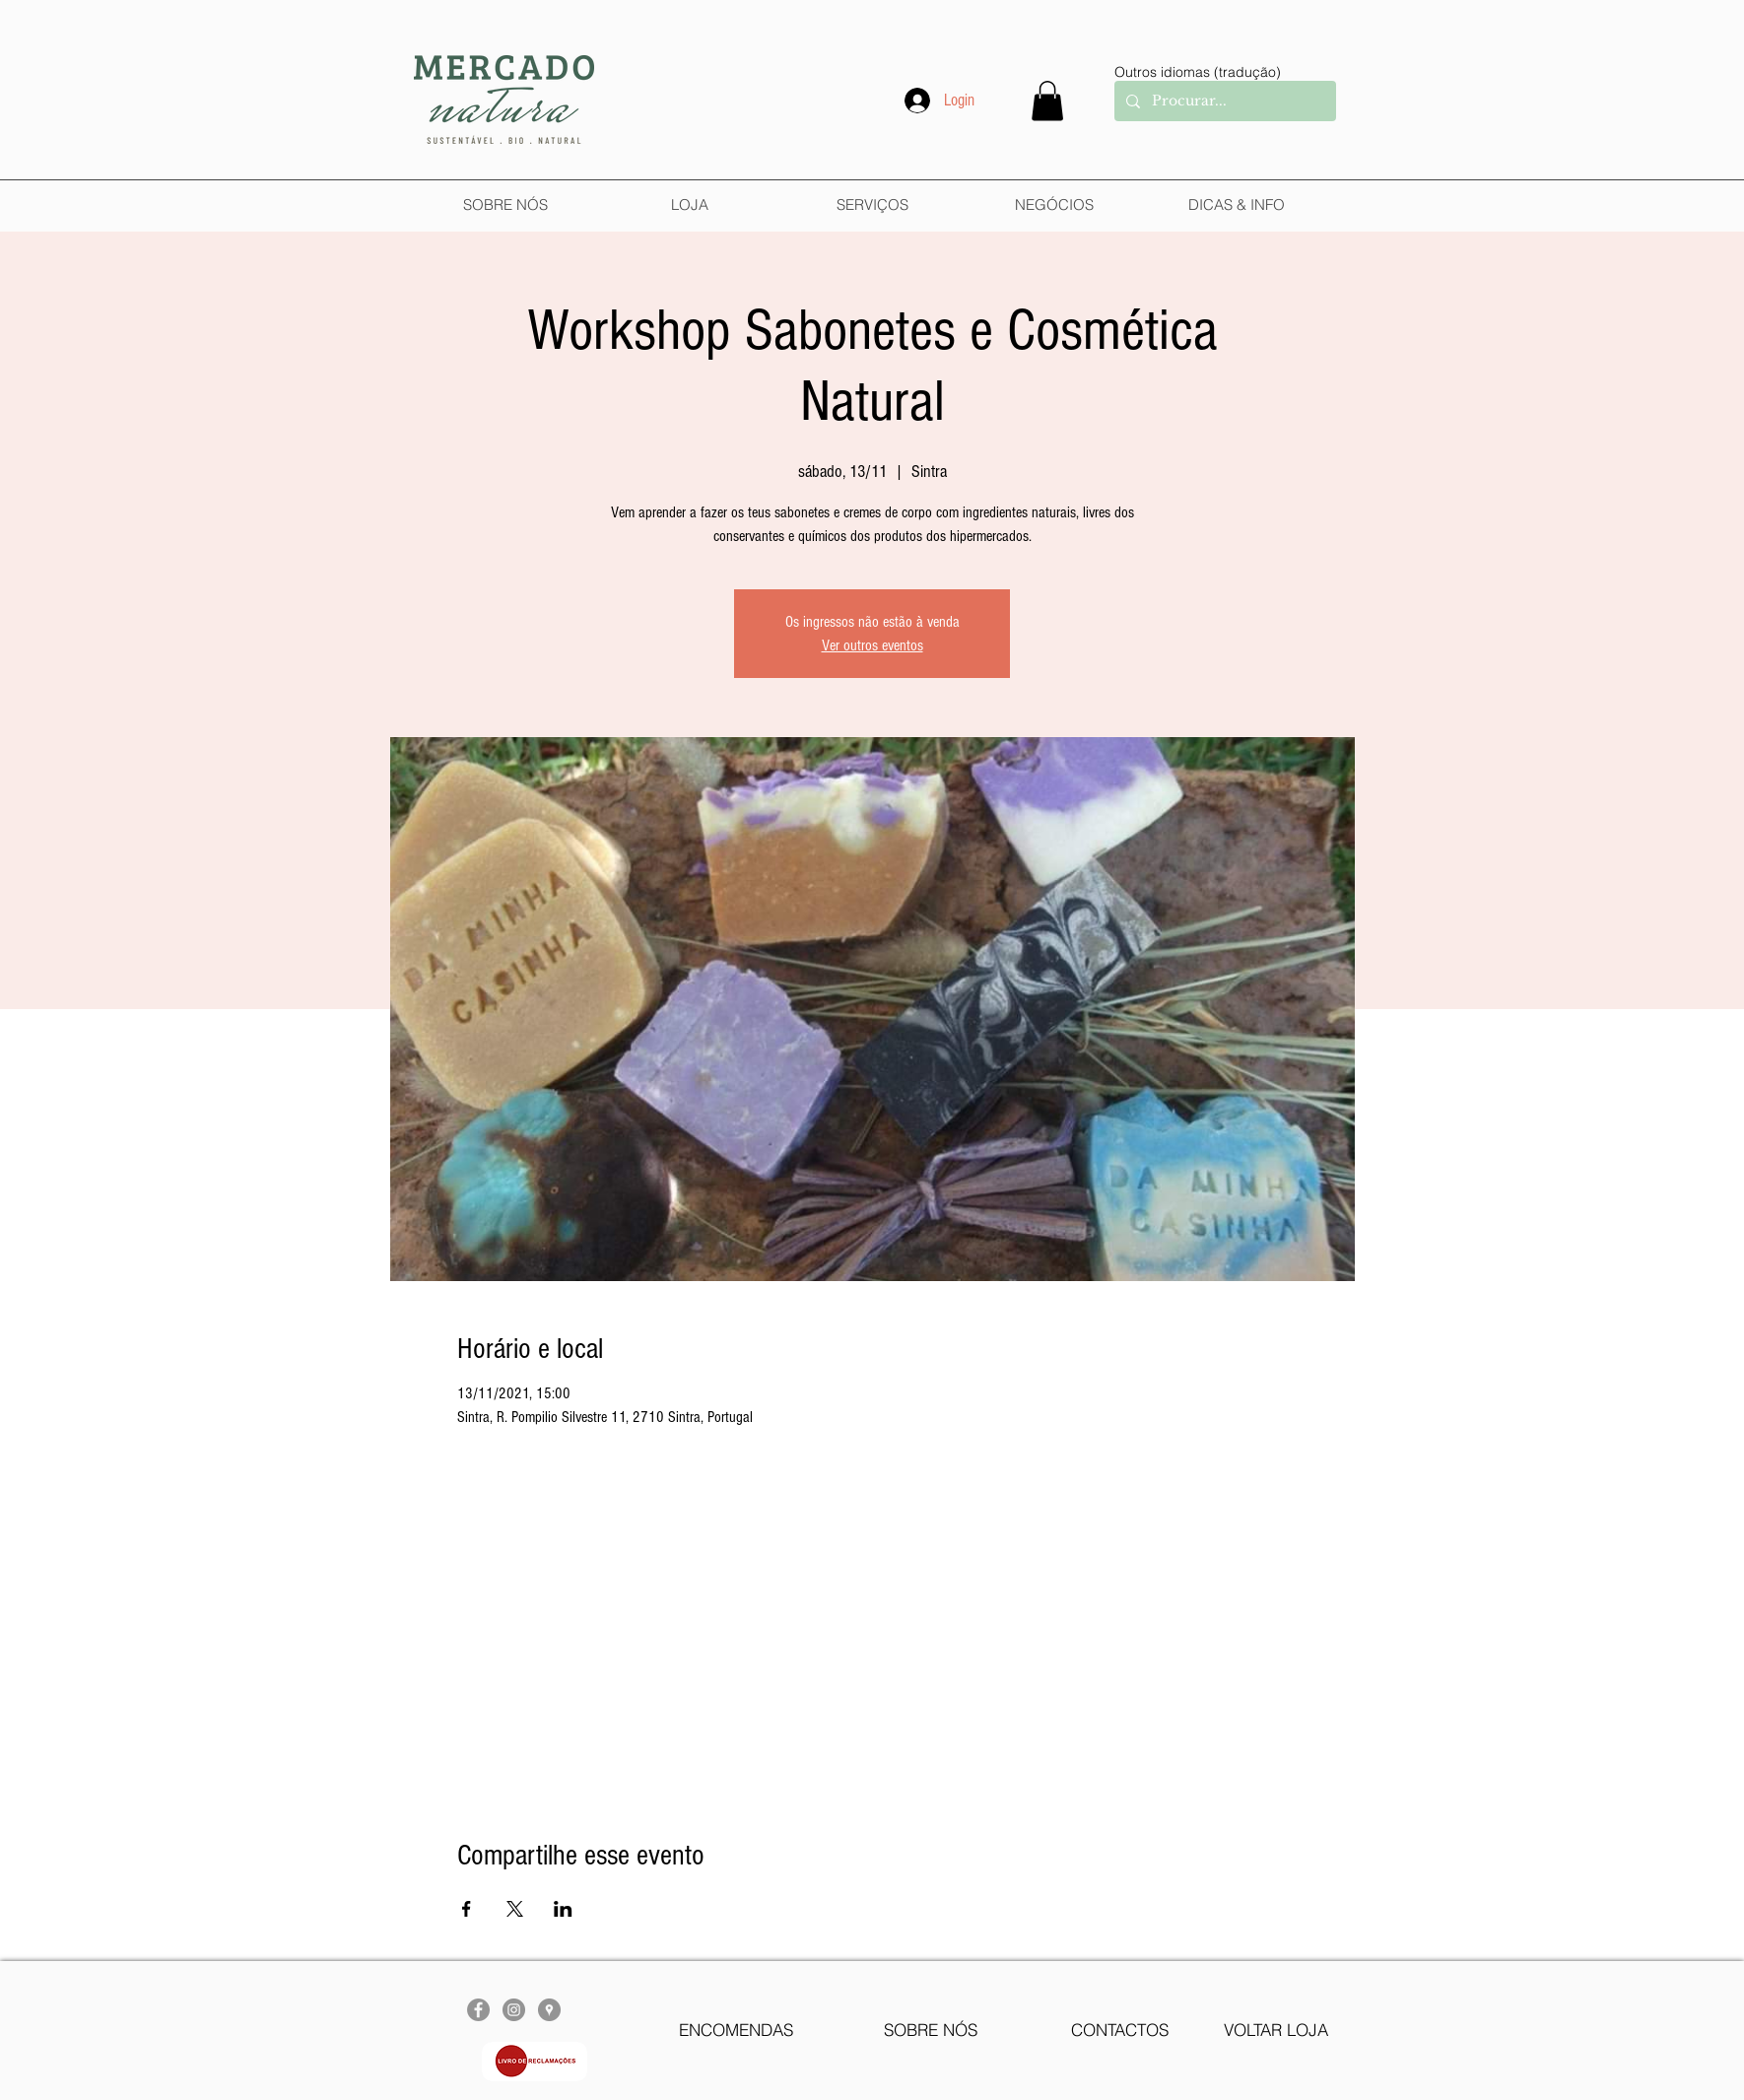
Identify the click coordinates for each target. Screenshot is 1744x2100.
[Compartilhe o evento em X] (514, 1909)
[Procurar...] (1223, 101)
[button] (1047, 101)
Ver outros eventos (872, 645)
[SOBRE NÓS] (930, 2030)
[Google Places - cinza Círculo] (549, 2009)
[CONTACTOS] (1119, 2030)
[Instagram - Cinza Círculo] (514, 2009)
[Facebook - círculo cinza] (478, 2009)
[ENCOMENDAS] (735, 2030)
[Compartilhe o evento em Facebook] (466, 1909)
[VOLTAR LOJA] (1275, 2030)
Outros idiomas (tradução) (1197, 72)
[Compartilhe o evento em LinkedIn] (563, 1909)
